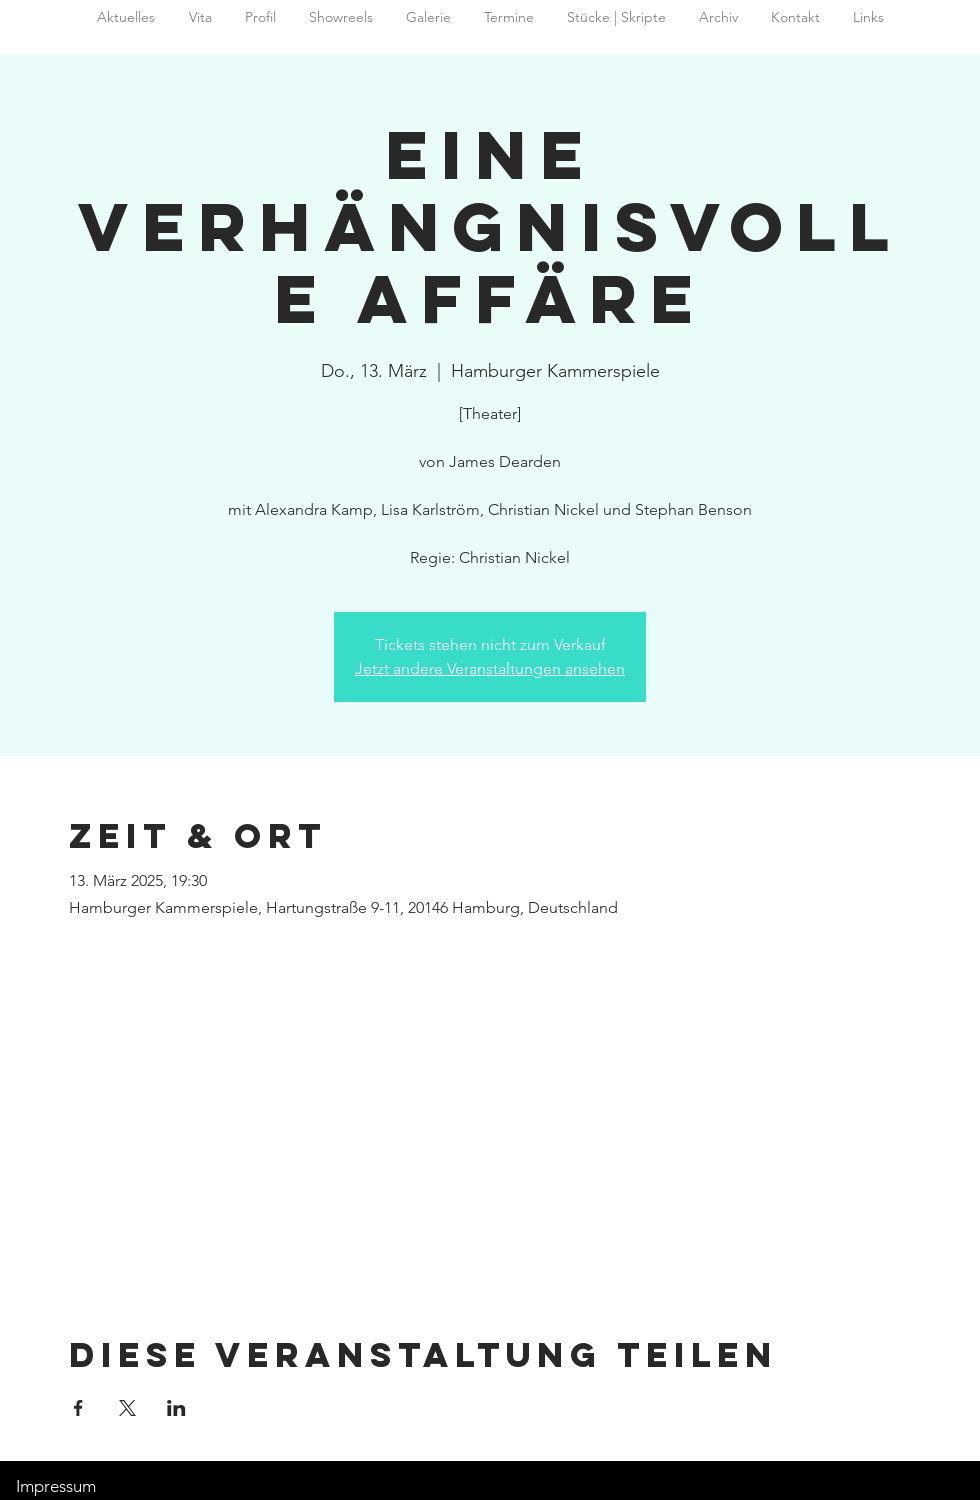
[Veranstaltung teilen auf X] (127, 1408)
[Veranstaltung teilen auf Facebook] (78, 1408)
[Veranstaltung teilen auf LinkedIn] (176, 1408)
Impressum (56, 1486)
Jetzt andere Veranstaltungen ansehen (490, 668)
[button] (718, 17)
